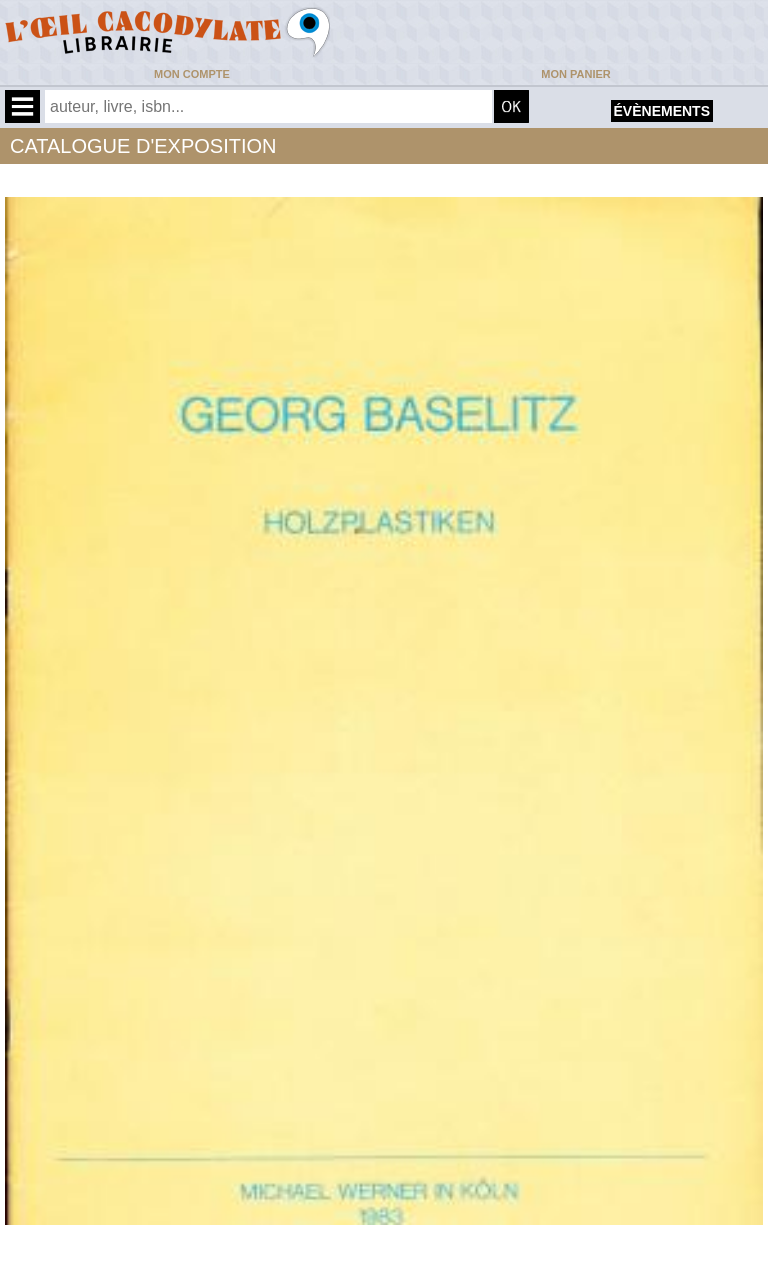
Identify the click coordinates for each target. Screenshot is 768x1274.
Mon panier (575, 74)
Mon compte (192, 74)
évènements (662, 111)
